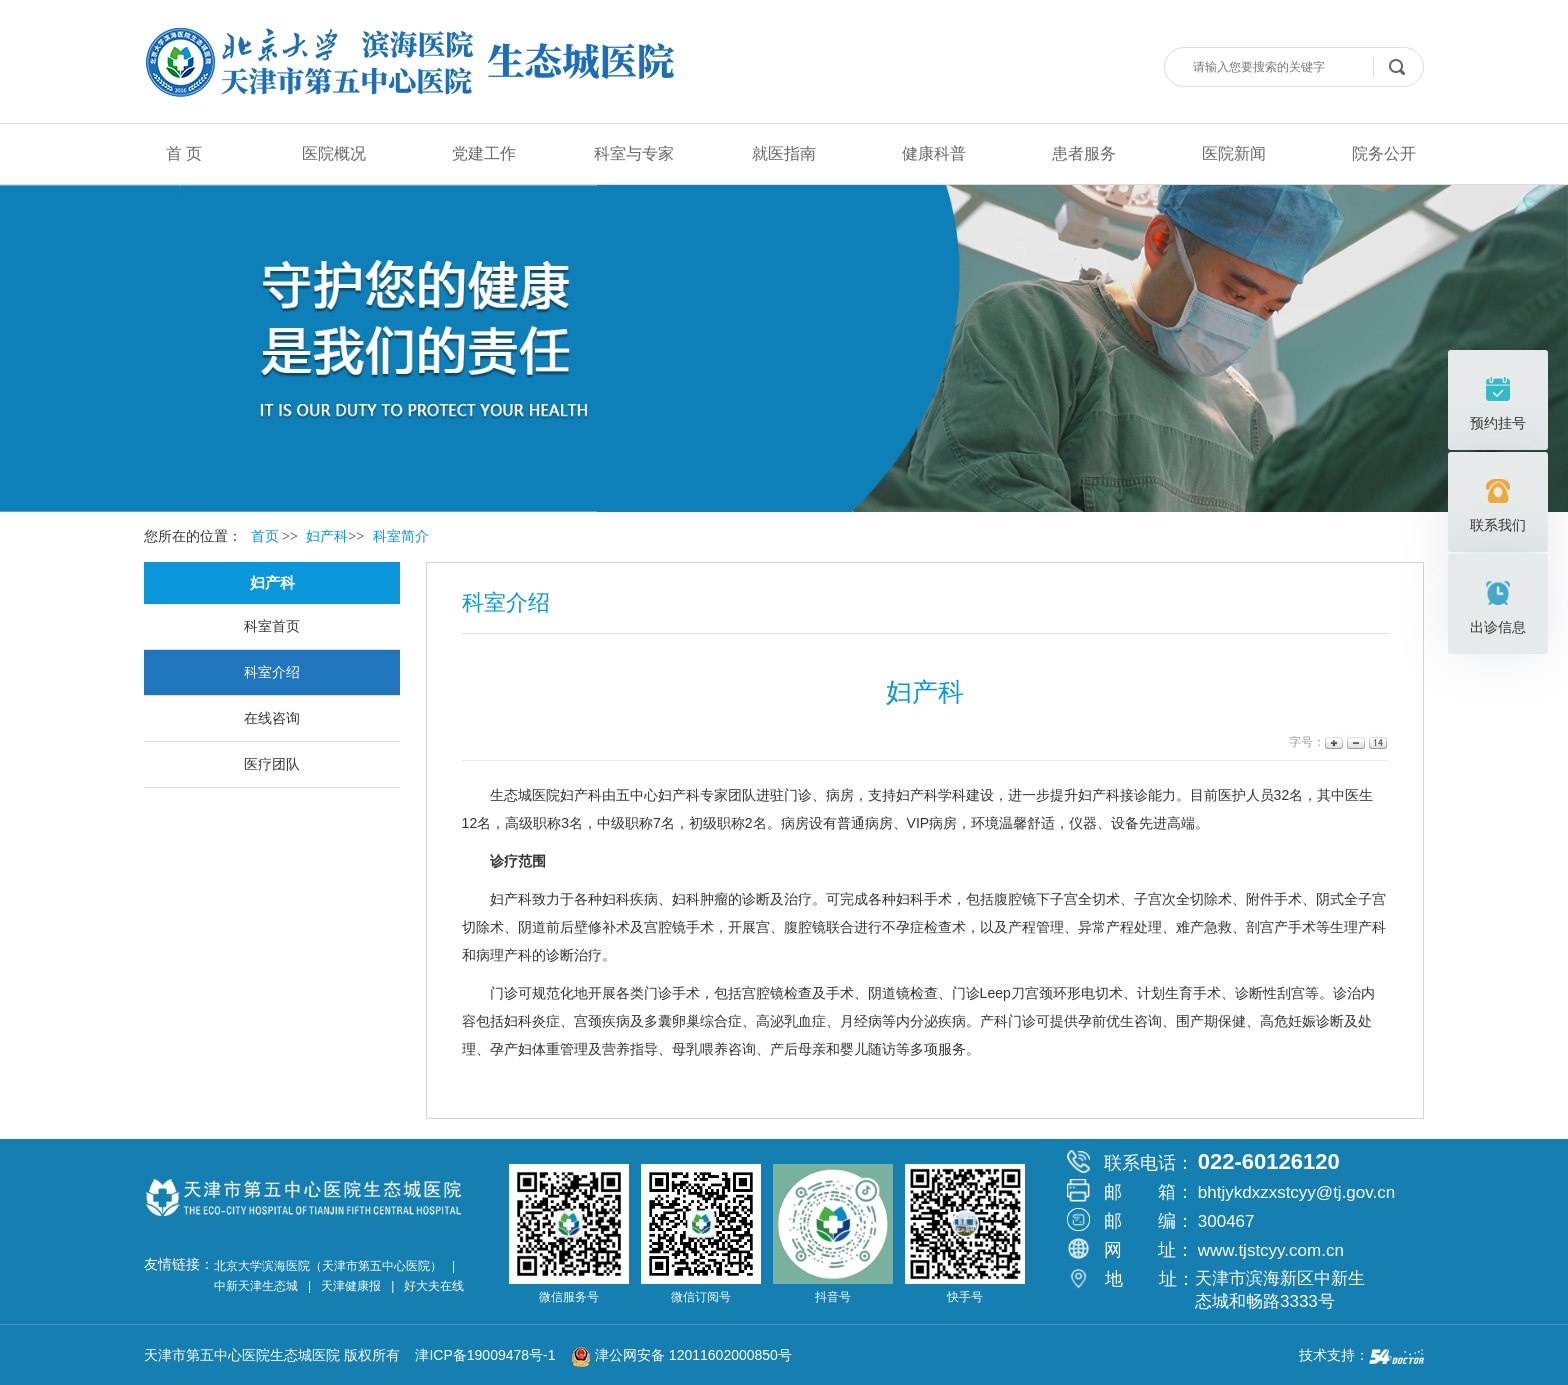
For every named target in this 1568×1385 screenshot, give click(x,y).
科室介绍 (272, 672)
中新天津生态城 (256, 1286)
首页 (265, 536)
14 (1376, 742)
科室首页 (272, 626)
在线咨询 (272, 718)
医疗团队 (272, 764)
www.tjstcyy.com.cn (1271, 1250)
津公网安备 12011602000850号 (681, 1355)
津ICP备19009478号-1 (491, 1355)
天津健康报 (351, 1286)
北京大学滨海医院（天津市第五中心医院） (328, 1266)
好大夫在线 (434, 1286)
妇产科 (581, 795)
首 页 (184, 153)
